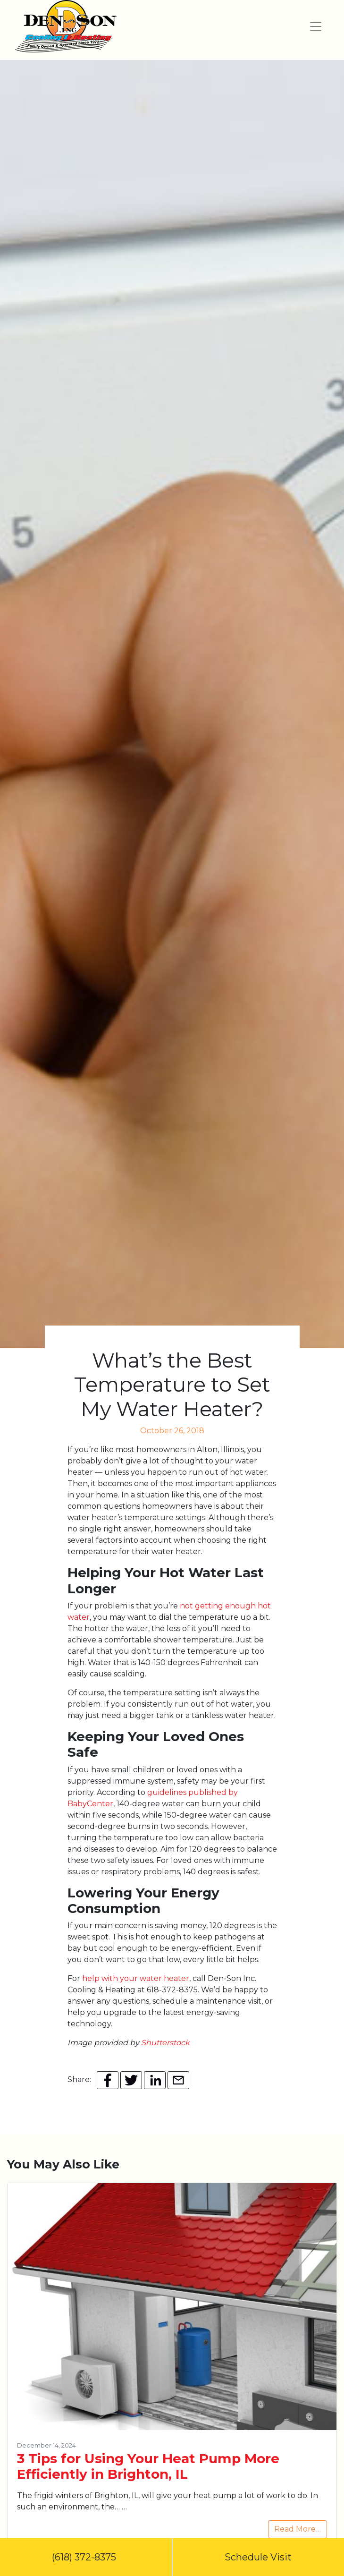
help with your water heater (135, 1978)
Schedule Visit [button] (258, 2557)
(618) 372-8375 (86, 2557)
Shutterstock (165, 2042)
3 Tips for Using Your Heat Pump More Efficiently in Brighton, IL (148, 2466)
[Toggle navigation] (315, 26)
